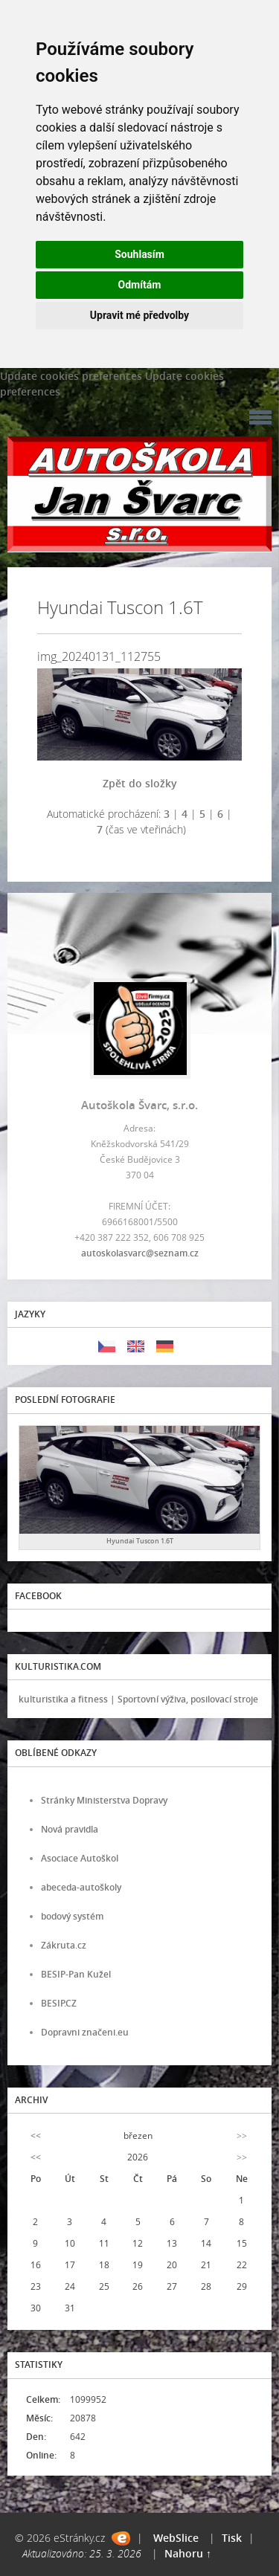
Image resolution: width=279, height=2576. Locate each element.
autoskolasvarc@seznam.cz (140, 1253)
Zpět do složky (140, 783)
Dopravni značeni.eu (85, 2032)
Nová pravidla (69, 1829)
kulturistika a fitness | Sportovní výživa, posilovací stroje (138, 1699)
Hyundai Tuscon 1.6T (139, 1541)
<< (36, 2135)
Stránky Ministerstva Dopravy (104, 1800)
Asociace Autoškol (79, 1858)
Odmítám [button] (139, 285)
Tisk (232, 2538)
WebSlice (176, 2538)
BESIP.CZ (59, 2003)
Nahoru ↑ (187, 2553)
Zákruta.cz (63, 1945)
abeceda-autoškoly (81, 1887)
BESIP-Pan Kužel (76, 1974)
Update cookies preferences (71, 376)
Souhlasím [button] (139, 254)
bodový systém (72, 1916)
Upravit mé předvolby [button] (139, 315)
